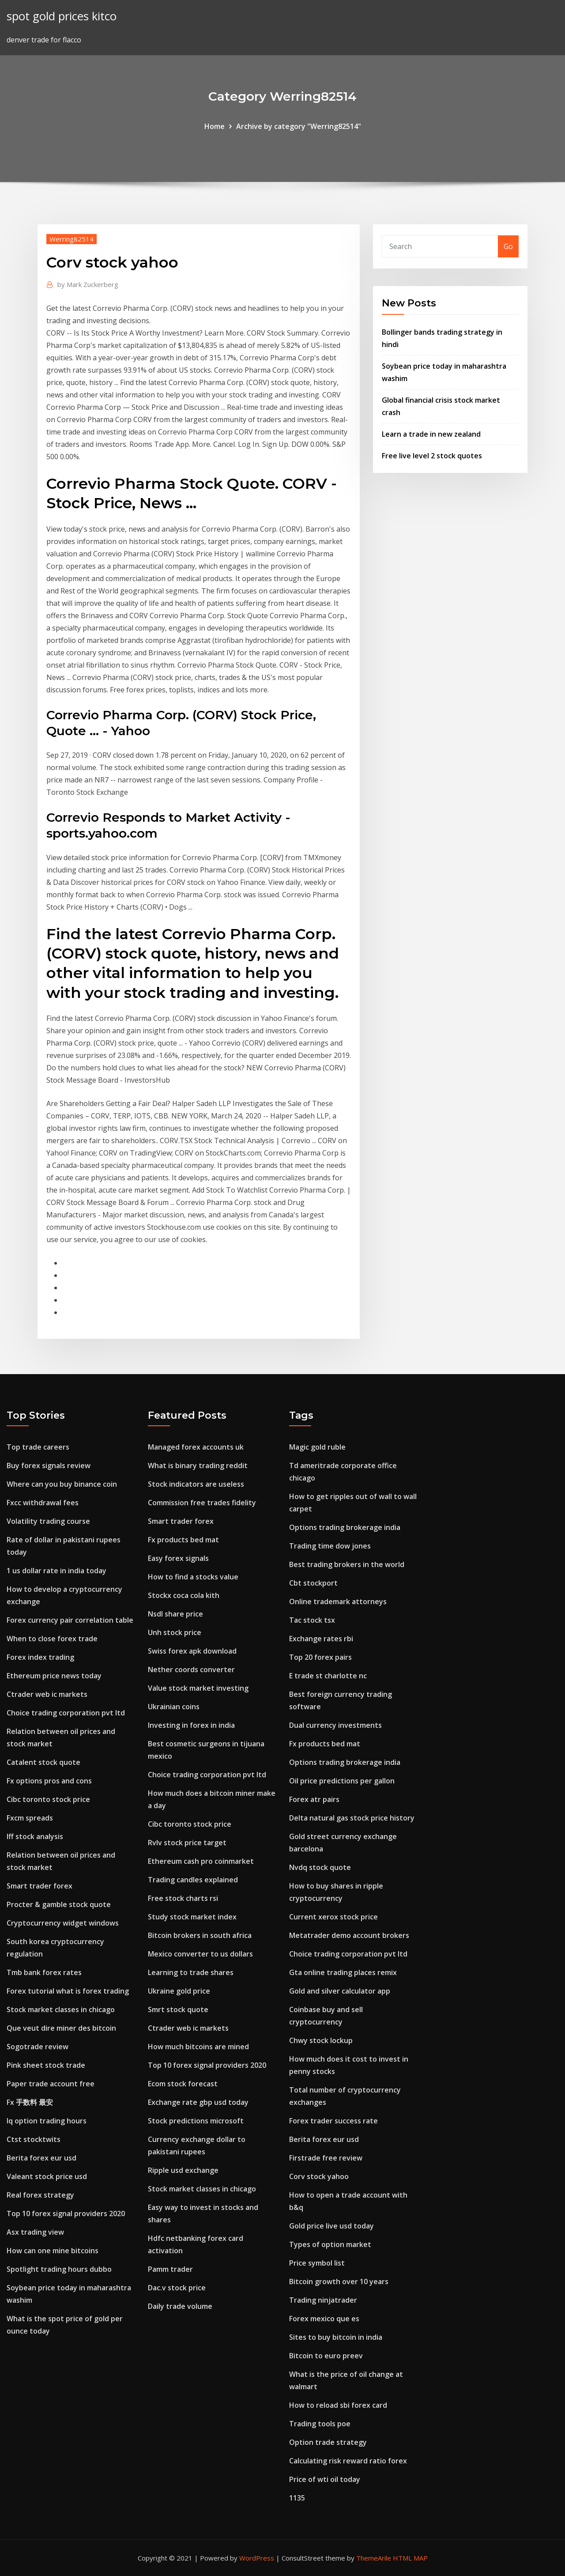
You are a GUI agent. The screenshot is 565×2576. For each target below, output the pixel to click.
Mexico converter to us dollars (200, 1954)
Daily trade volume (180, 2306)
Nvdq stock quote (320, 1867)
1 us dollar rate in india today (56, 1570)
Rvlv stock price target (187, 1842)
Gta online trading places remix (343, 1972)
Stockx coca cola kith (183, 1595)
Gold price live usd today (331, 2226)
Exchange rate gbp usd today (198, 2102)
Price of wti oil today (324, 2479)
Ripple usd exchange (183, 2170)
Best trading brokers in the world (346, 1564)
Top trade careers (38, 1447)
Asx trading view (35, 2232)
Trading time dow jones (330, 1546)
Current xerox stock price (333, 1917)
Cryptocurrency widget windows (63, 1923)
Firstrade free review (325, 2158)
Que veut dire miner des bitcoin (61, 2028)
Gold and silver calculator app (339, 1991)
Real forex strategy (40, 2195)
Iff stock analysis (35, 1836)
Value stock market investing (198, 1688)
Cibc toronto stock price (48, 1799)
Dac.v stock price (177, 2288)
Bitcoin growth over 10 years (338, 2281)
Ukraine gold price (179, 1991)
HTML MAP (410, 2557)
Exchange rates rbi (321, 1638)
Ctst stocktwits (33, 2139)
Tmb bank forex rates (44, 1972)
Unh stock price (174, 1632)
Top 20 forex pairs (320, 1657)
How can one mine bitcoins (52, 2250)
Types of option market (330, 2244)
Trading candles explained (193, 1880)
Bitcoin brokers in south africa (200, 1935)
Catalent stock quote (43, 1762)
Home (214, 126)
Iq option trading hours (47, 2121)
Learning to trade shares (191, 1972)
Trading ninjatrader (323, 2300)
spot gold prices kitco (62, 16)
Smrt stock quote (178, 2009)
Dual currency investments (335, 1725)
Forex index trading (40, 1657)
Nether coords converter (191, 1669)
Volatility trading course (48, 1521)
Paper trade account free (50, 2084)
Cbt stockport (313, 1583)
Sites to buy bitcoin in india (335, 2337)
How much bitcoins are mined (198, 2046)
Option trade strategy (328, 2442)
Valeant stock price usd (47, 2176)
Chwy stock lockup (321, 2040)
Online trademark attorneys (338, 1601)
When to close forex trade (52, 1638)
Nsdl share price (175, 1614)
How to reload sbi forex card (338, 2405)
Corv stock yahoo (319, 2176)
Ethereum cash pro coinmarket (201, 1861)
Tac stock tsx (312, 1620)
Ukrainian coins (174, 1706)
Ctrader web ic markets (47, 1694)
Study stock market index (192, 1917)
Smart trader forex (39, 1886)
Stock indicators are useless (196, 1484)
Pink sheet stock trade (46, 2065)
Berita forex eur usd (41, 2158)
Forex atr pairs (314, 1799)
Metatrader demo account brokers (349, 1935)
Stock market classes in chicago (61, 2009)
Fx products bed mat (183, 1540)
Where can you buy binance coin (62, 1484)
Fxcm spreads (30, 1818)
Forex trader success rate (333, 2121)
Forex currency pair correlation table (70, 1620)
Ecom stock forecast (183, 2084)
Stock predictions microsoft (196, 2121)
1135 (297, 2498)
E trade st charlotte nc (328, 1676)
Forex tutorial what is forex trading (68, 1991)
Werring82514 (71, 238)
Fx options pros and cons (49, 1781)
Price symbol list (317, 2263)
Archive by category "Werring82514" (298, 126)
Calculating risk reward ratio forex (348, 2461)
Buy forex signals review (48, 1465)
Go (508, 246)
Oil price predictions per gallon (342, 1781)
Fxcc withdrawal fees (43, 1502)
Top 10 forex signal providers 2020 (66, 2213)
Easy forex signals (178, 1558)
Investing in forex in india (191, 1725)
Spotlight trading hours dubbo (59, 2269)
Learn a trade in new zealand (431, 434)
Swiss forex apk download (192, 1651)
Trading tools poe (319, 2424)
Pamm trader (170, 2269)
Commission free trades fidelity (202, 1502)
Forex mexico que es (324, 2318)
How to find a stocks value (193, 1577)
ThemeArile (373, 2557)
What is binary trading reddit (198, 1465)
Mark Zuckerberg (87, 284)
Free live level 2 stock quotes (432, 456)
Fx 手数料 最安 (30, 2102)
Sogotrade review (37, 2046)
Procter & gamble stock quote (59, 1904)
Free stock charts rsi (183, 1898)
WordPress (256, 2557)
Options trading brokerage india (344, 1527)
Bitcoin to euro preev (326, 2356)
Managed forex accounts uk (196, 1447)
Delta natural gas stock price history (351, 1818)
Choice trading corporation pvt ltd (66, 1713)
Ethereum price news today (54, 1676)
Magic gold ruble (317, 1447)
